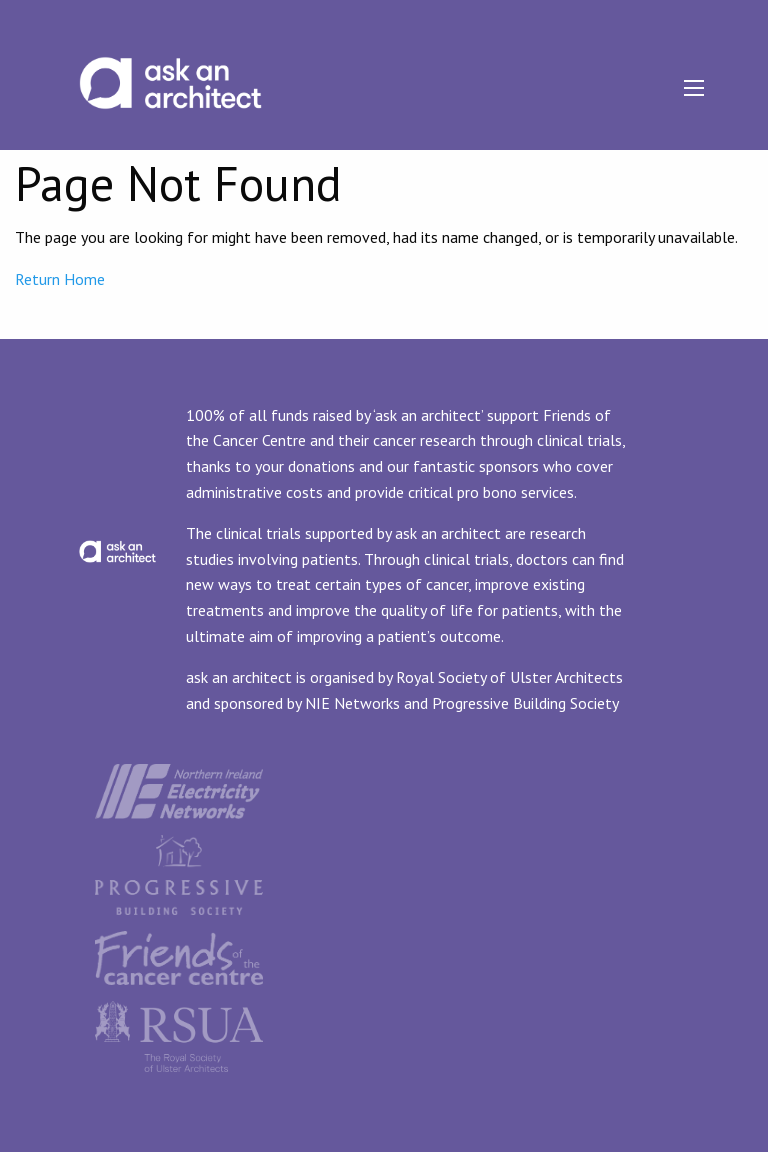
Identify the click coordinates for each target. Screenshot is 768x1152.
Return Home (60, 279)
